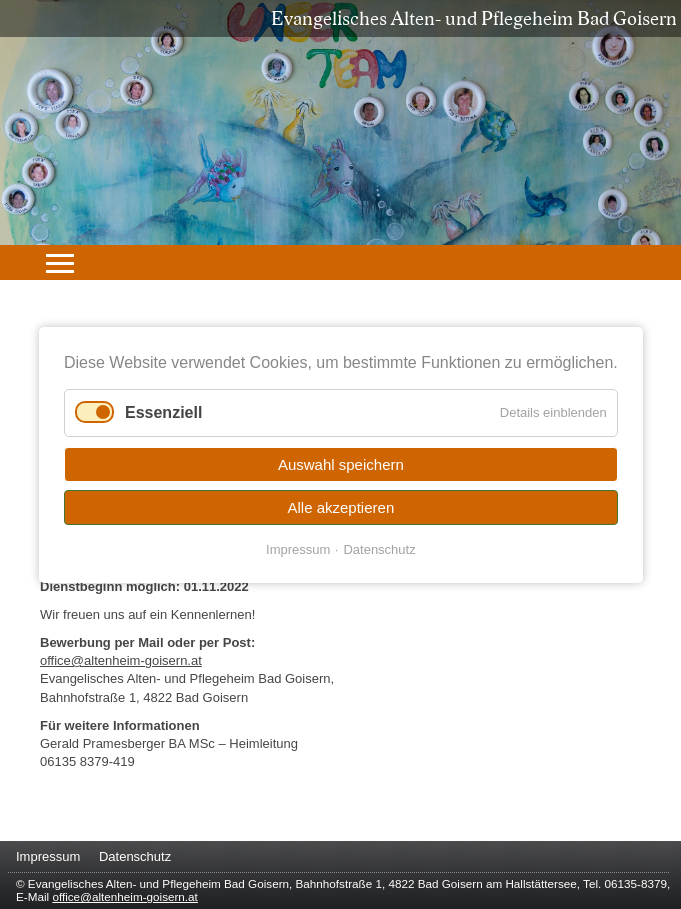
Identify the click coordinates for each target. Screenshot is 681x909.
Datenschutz (379, 548)
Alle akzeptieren (340, 506)
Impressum (298, 548)
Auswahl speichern (341, 463)
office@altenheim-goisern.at (121, 660)
